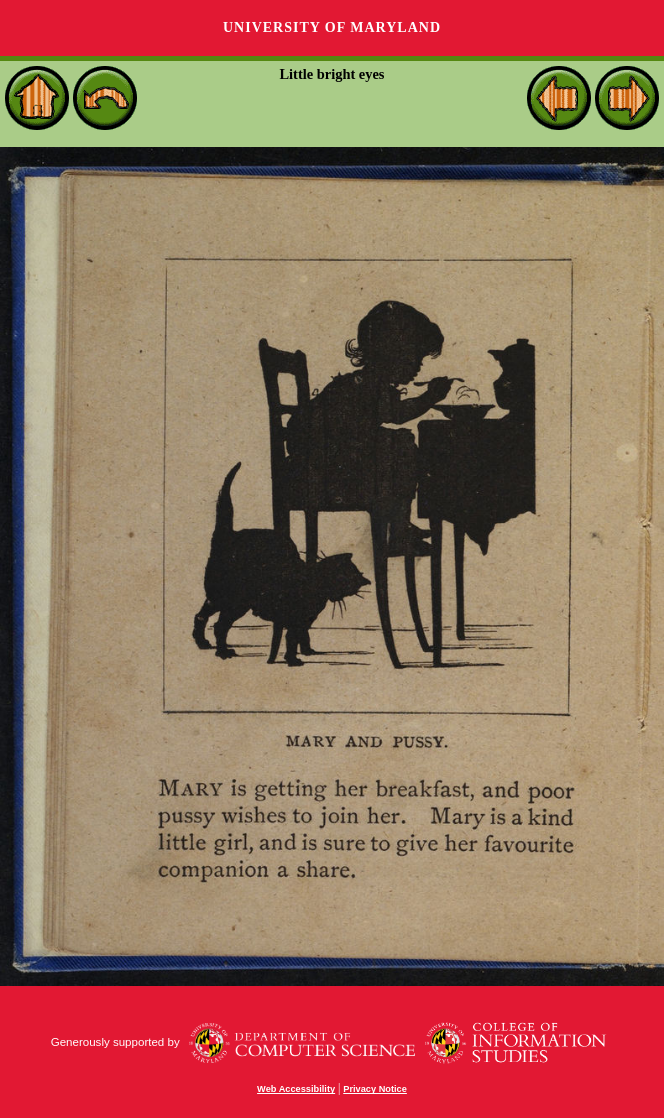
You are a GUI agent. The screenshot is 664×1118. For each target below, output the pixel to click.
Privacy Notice (375, 1089)
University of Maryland (332, 27)
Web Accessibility (296, 1089)
